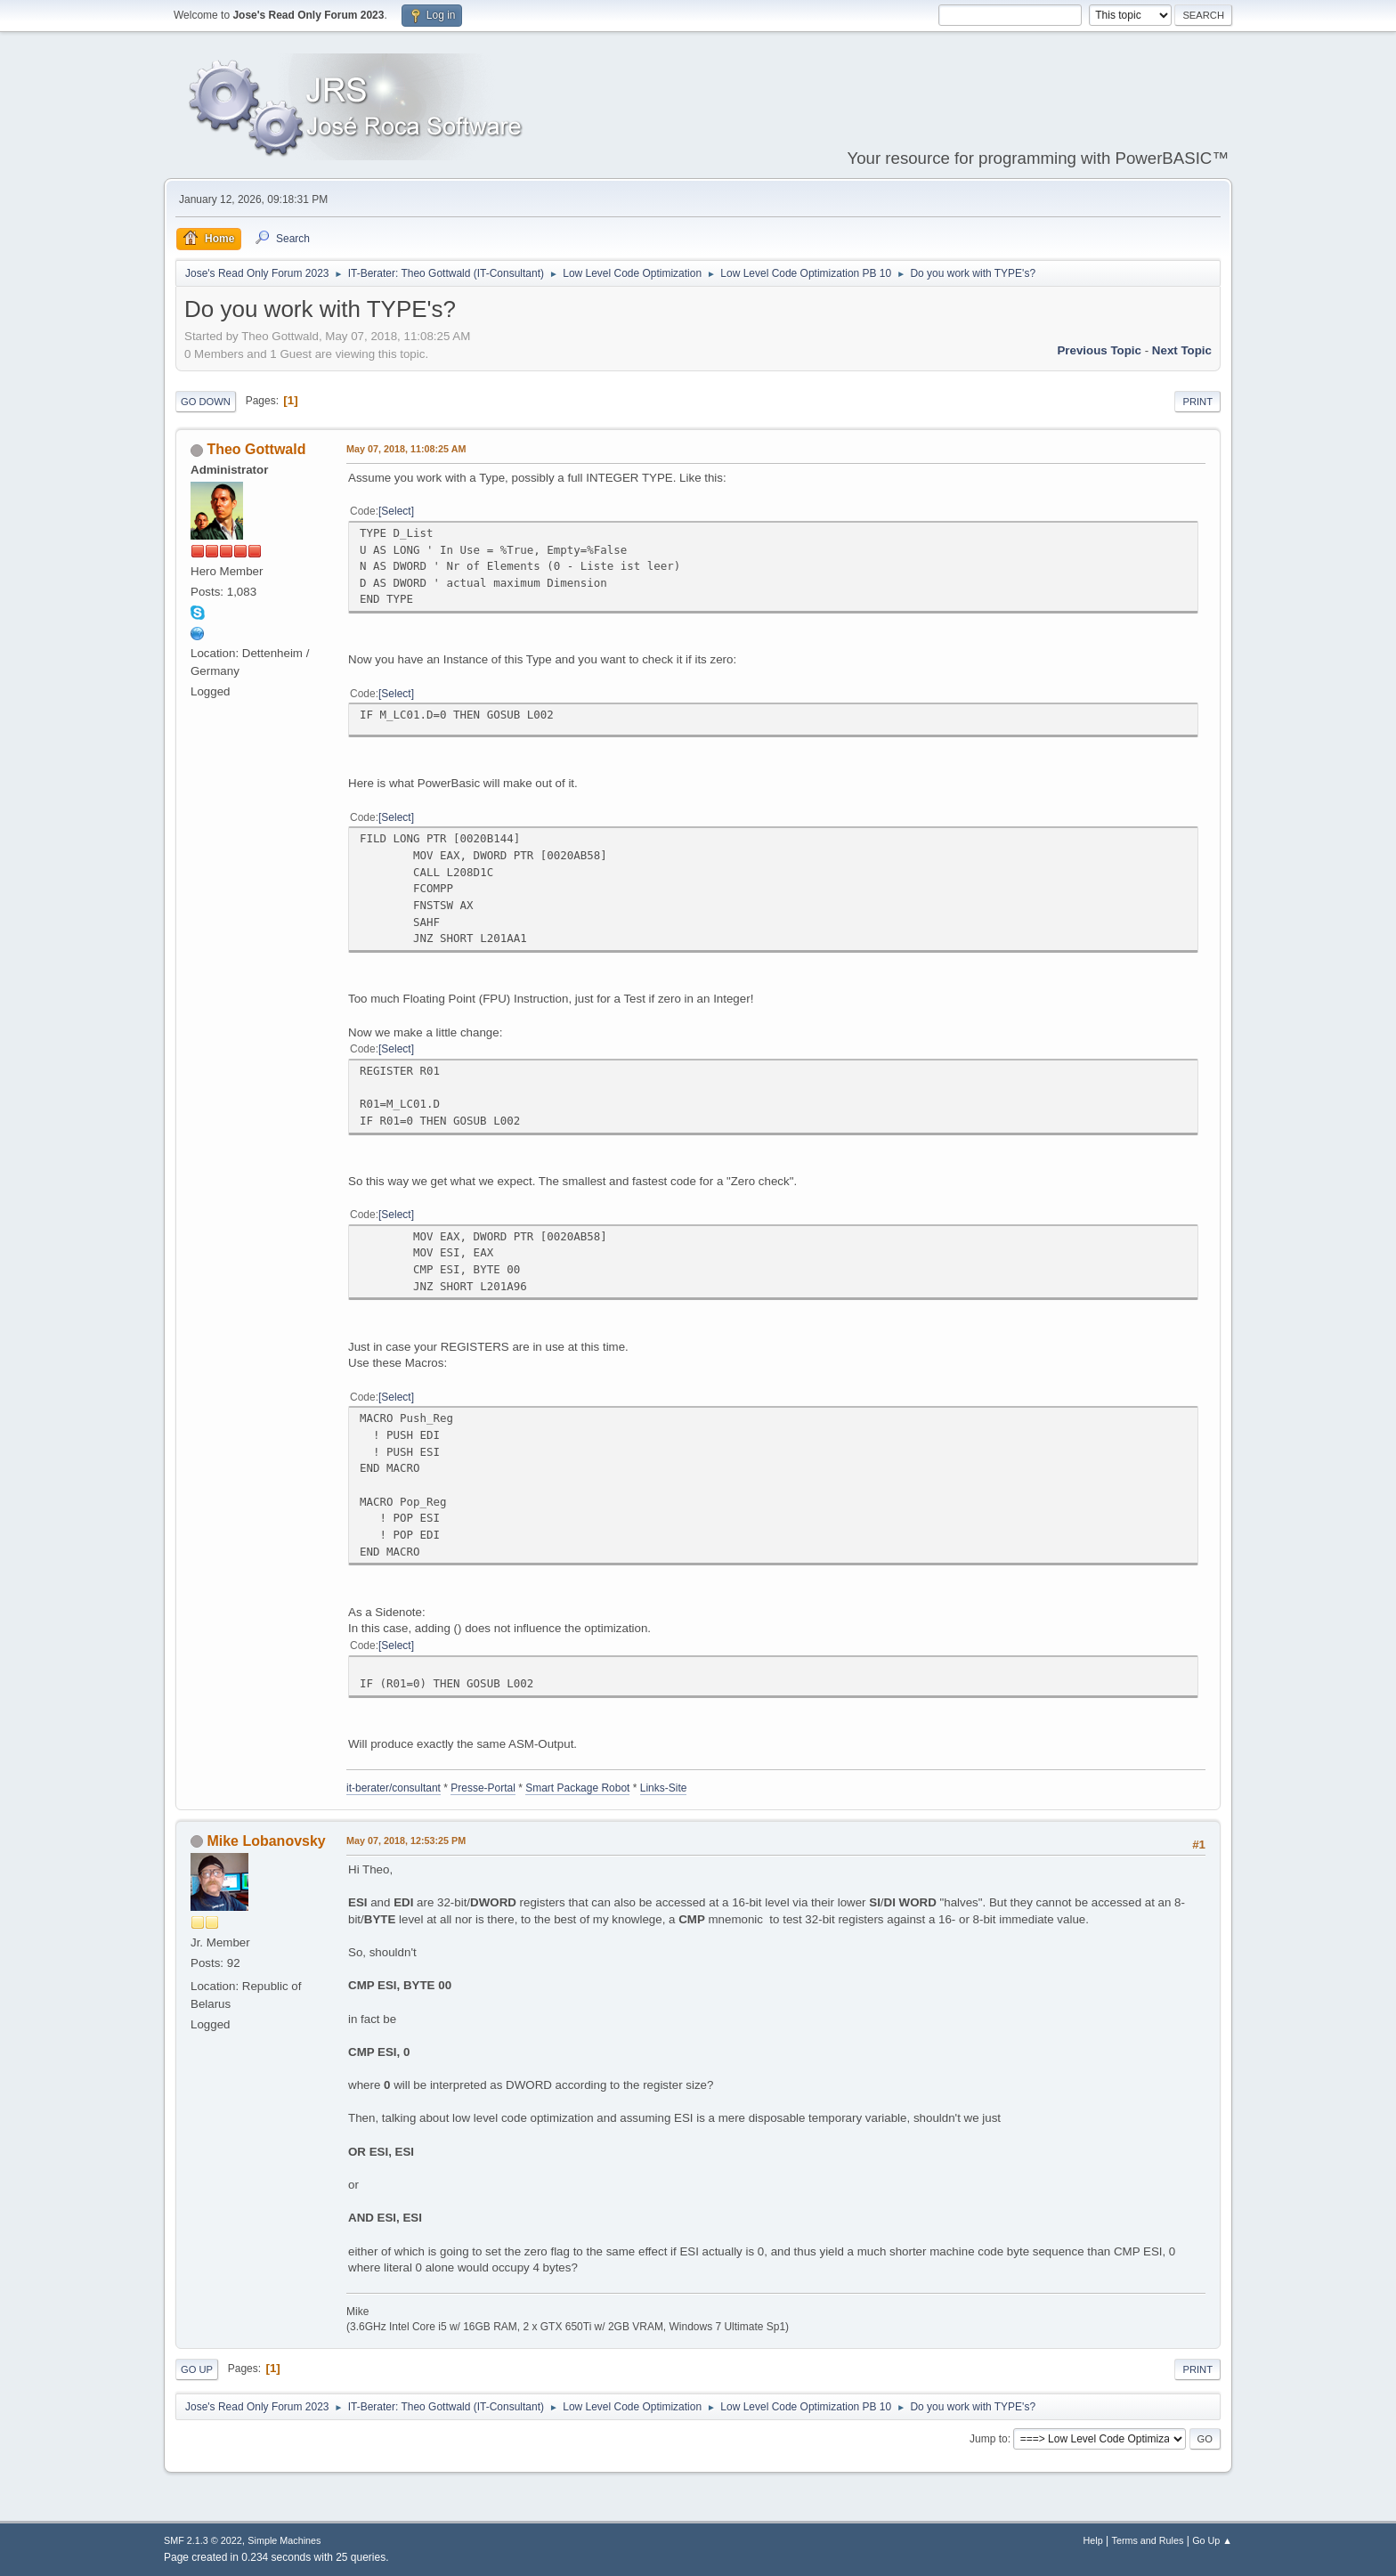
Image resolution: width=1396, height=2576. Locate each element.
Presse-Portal (482, 1788)
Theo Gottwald (256, 449)
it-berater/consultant (393, 1788)
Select (395, 511)
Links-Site (663, 1788)
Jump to (989, 2439)
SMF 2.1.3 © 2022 (203, 2540)
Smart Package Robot (577, 1788)
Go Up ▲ (1212, 2540)
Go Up (197, 2369)
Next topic (1182, 350)
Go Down (206, 401)
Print (1197, 401)
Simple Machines (284, 2540)
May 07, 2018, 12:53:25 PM (406, 1840)
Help (1093, 2540)
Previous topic (1099, 350)
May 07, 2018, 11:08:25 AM (406, 448)
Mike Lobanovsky (266, 1841)
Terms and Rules (1148, 2540)
